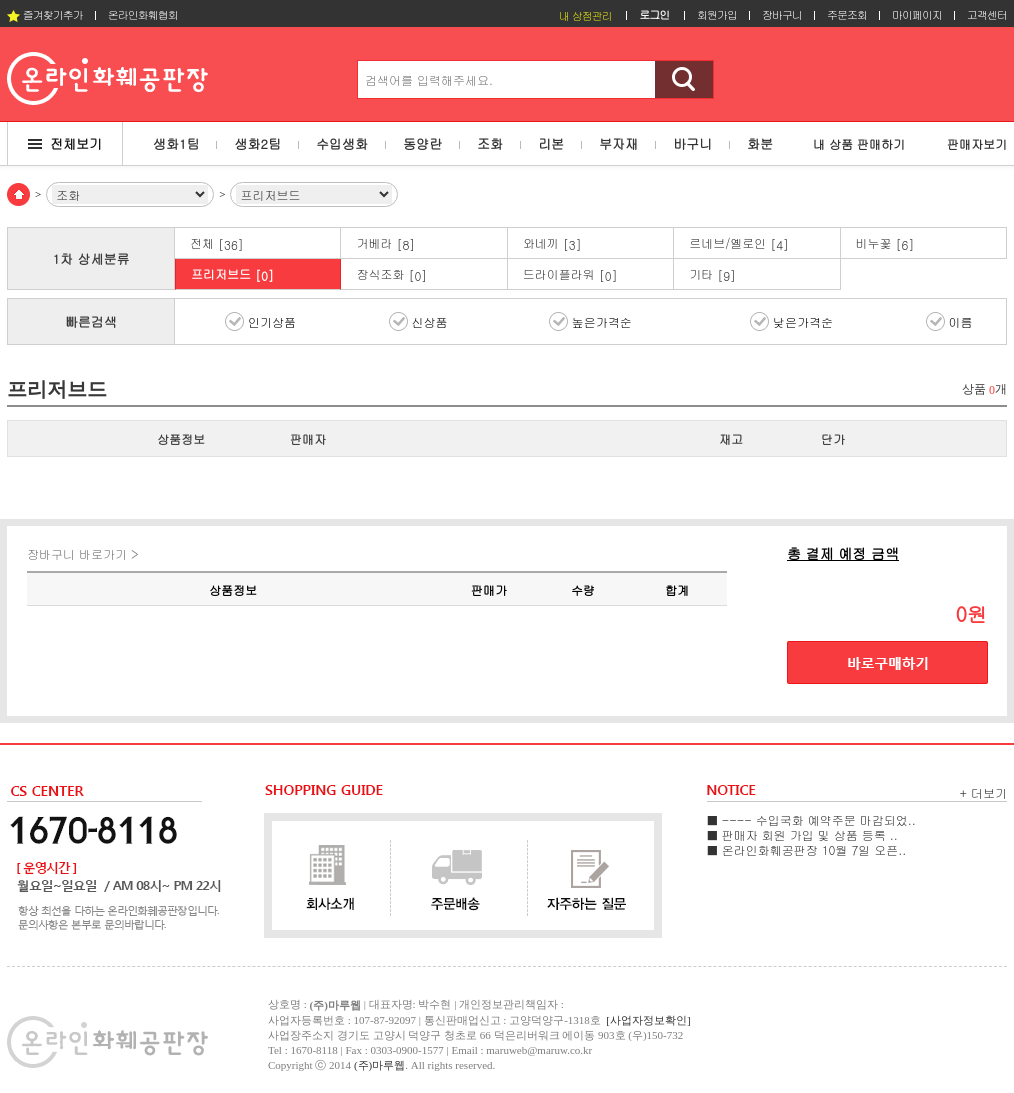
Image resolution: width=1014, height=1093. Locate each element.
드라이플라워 (570, 274)
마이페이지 (917, 14)
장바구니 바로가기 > (83, 553)
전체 (217, 243)
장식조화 (391, 274)
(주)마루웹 (379, 1065)
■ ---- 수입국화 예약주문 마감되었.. (811, 819)
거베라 (385, 243)
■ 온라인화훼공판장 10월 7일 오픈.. (806, 849)
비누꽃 (885, 243)
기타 (712, 274)
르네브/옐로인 (739, 243)
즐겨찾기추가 (45, 14)
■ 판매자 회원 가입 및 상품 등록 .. (802, 834)
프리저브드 (232, 274)
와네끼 (552, 243)
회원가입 (717, 14)
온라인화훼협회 (143, 14)
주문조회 (847, 14)
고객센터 (987, 14)
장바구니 (782, 14)
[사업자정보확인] (648, 1020)
